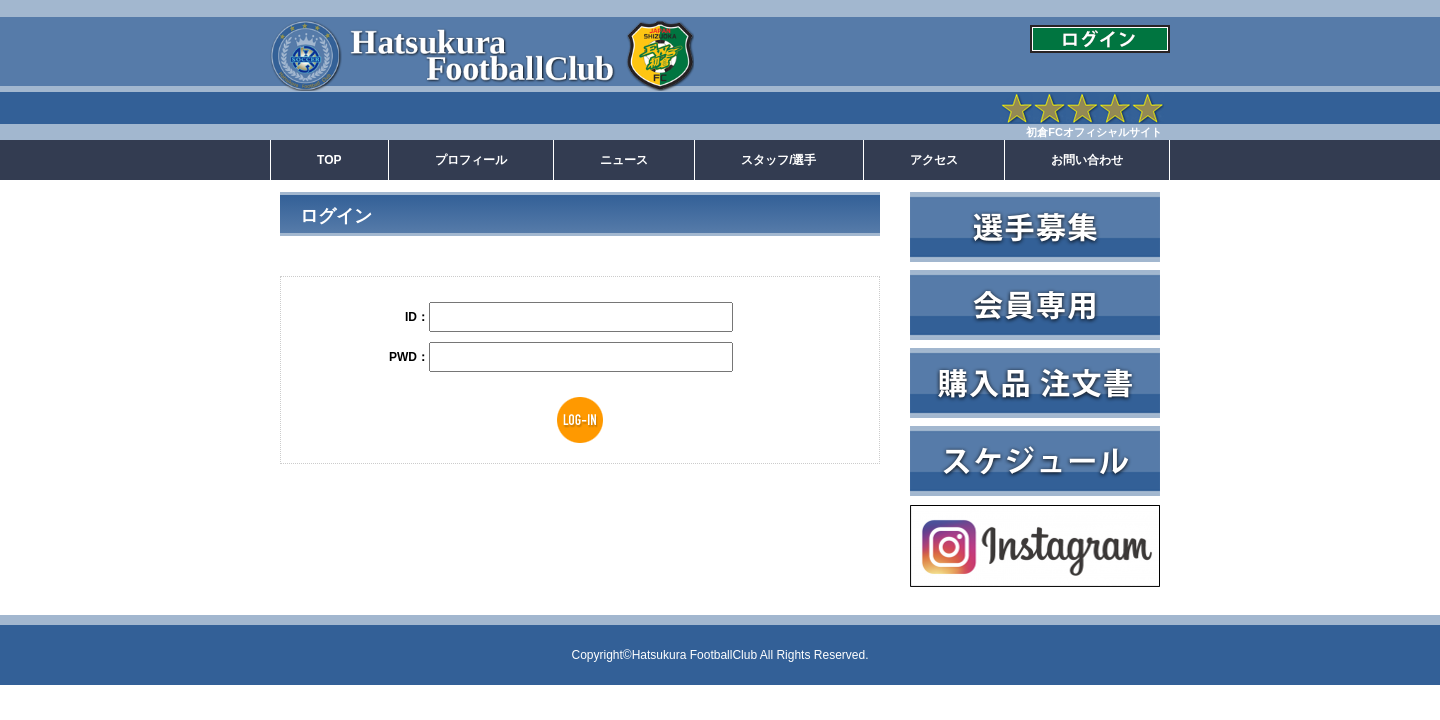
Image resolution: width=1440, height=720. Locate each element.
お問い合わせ (1087, 160)
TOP (329, 160)
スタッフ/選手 (778, 160)
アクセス (934, 160)
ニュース (624, 160)
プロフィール (471, 160)
